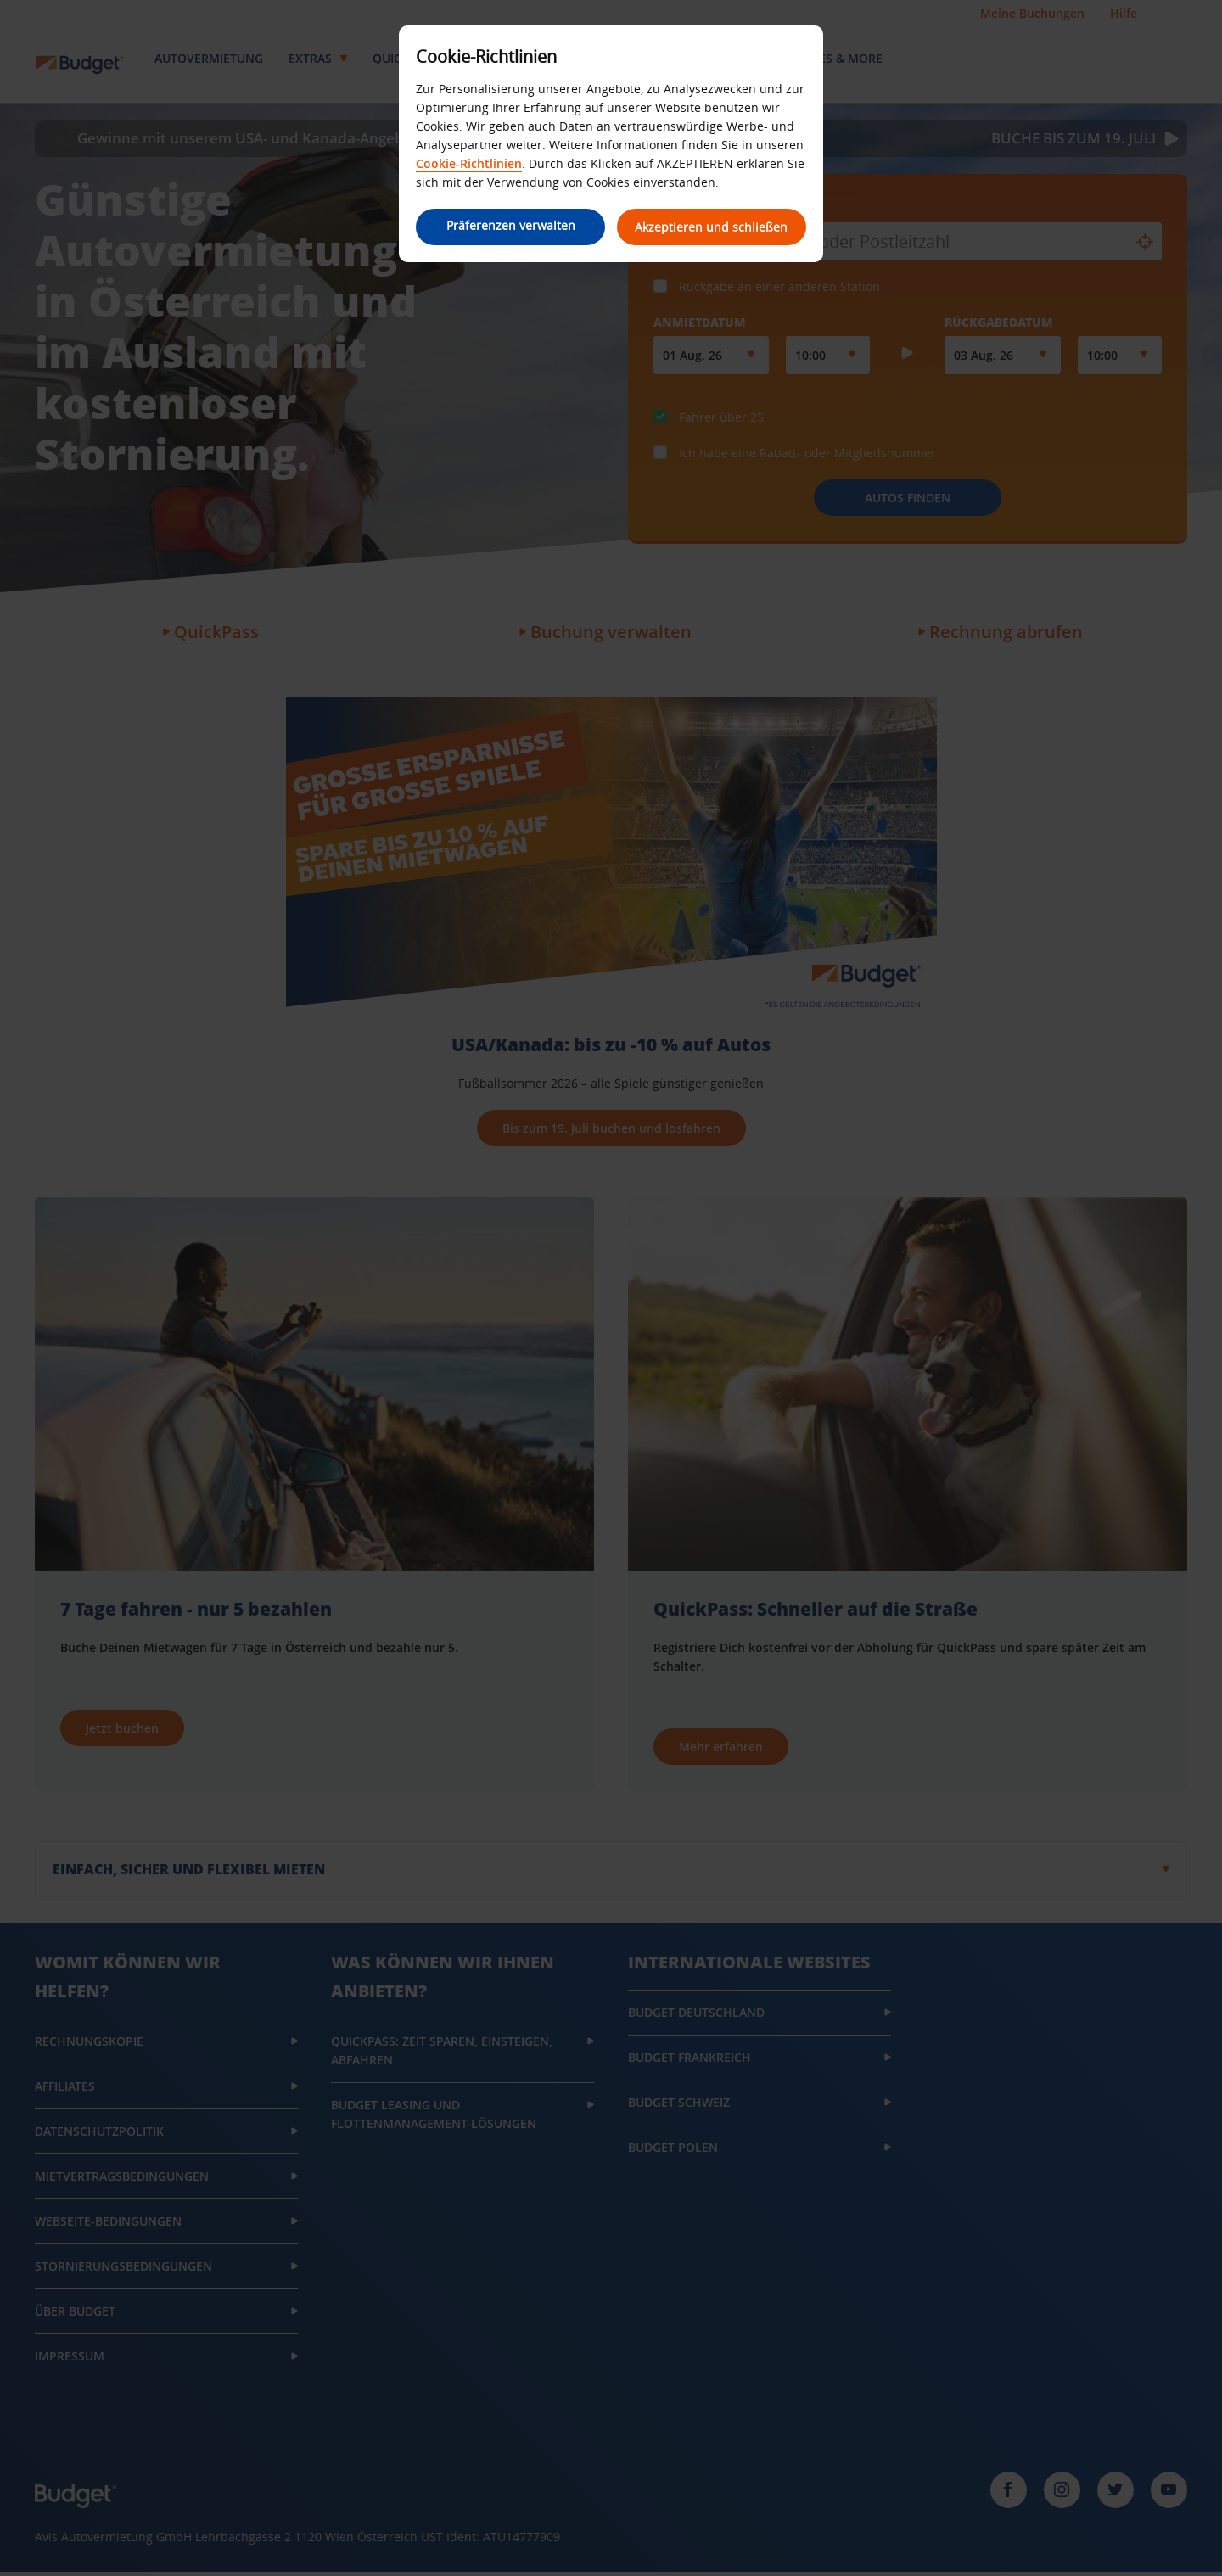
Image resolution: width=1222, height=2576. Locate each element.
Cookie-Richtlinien (469, 163)
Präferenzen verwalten (509, 225)
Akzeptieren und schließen (712, 227)
